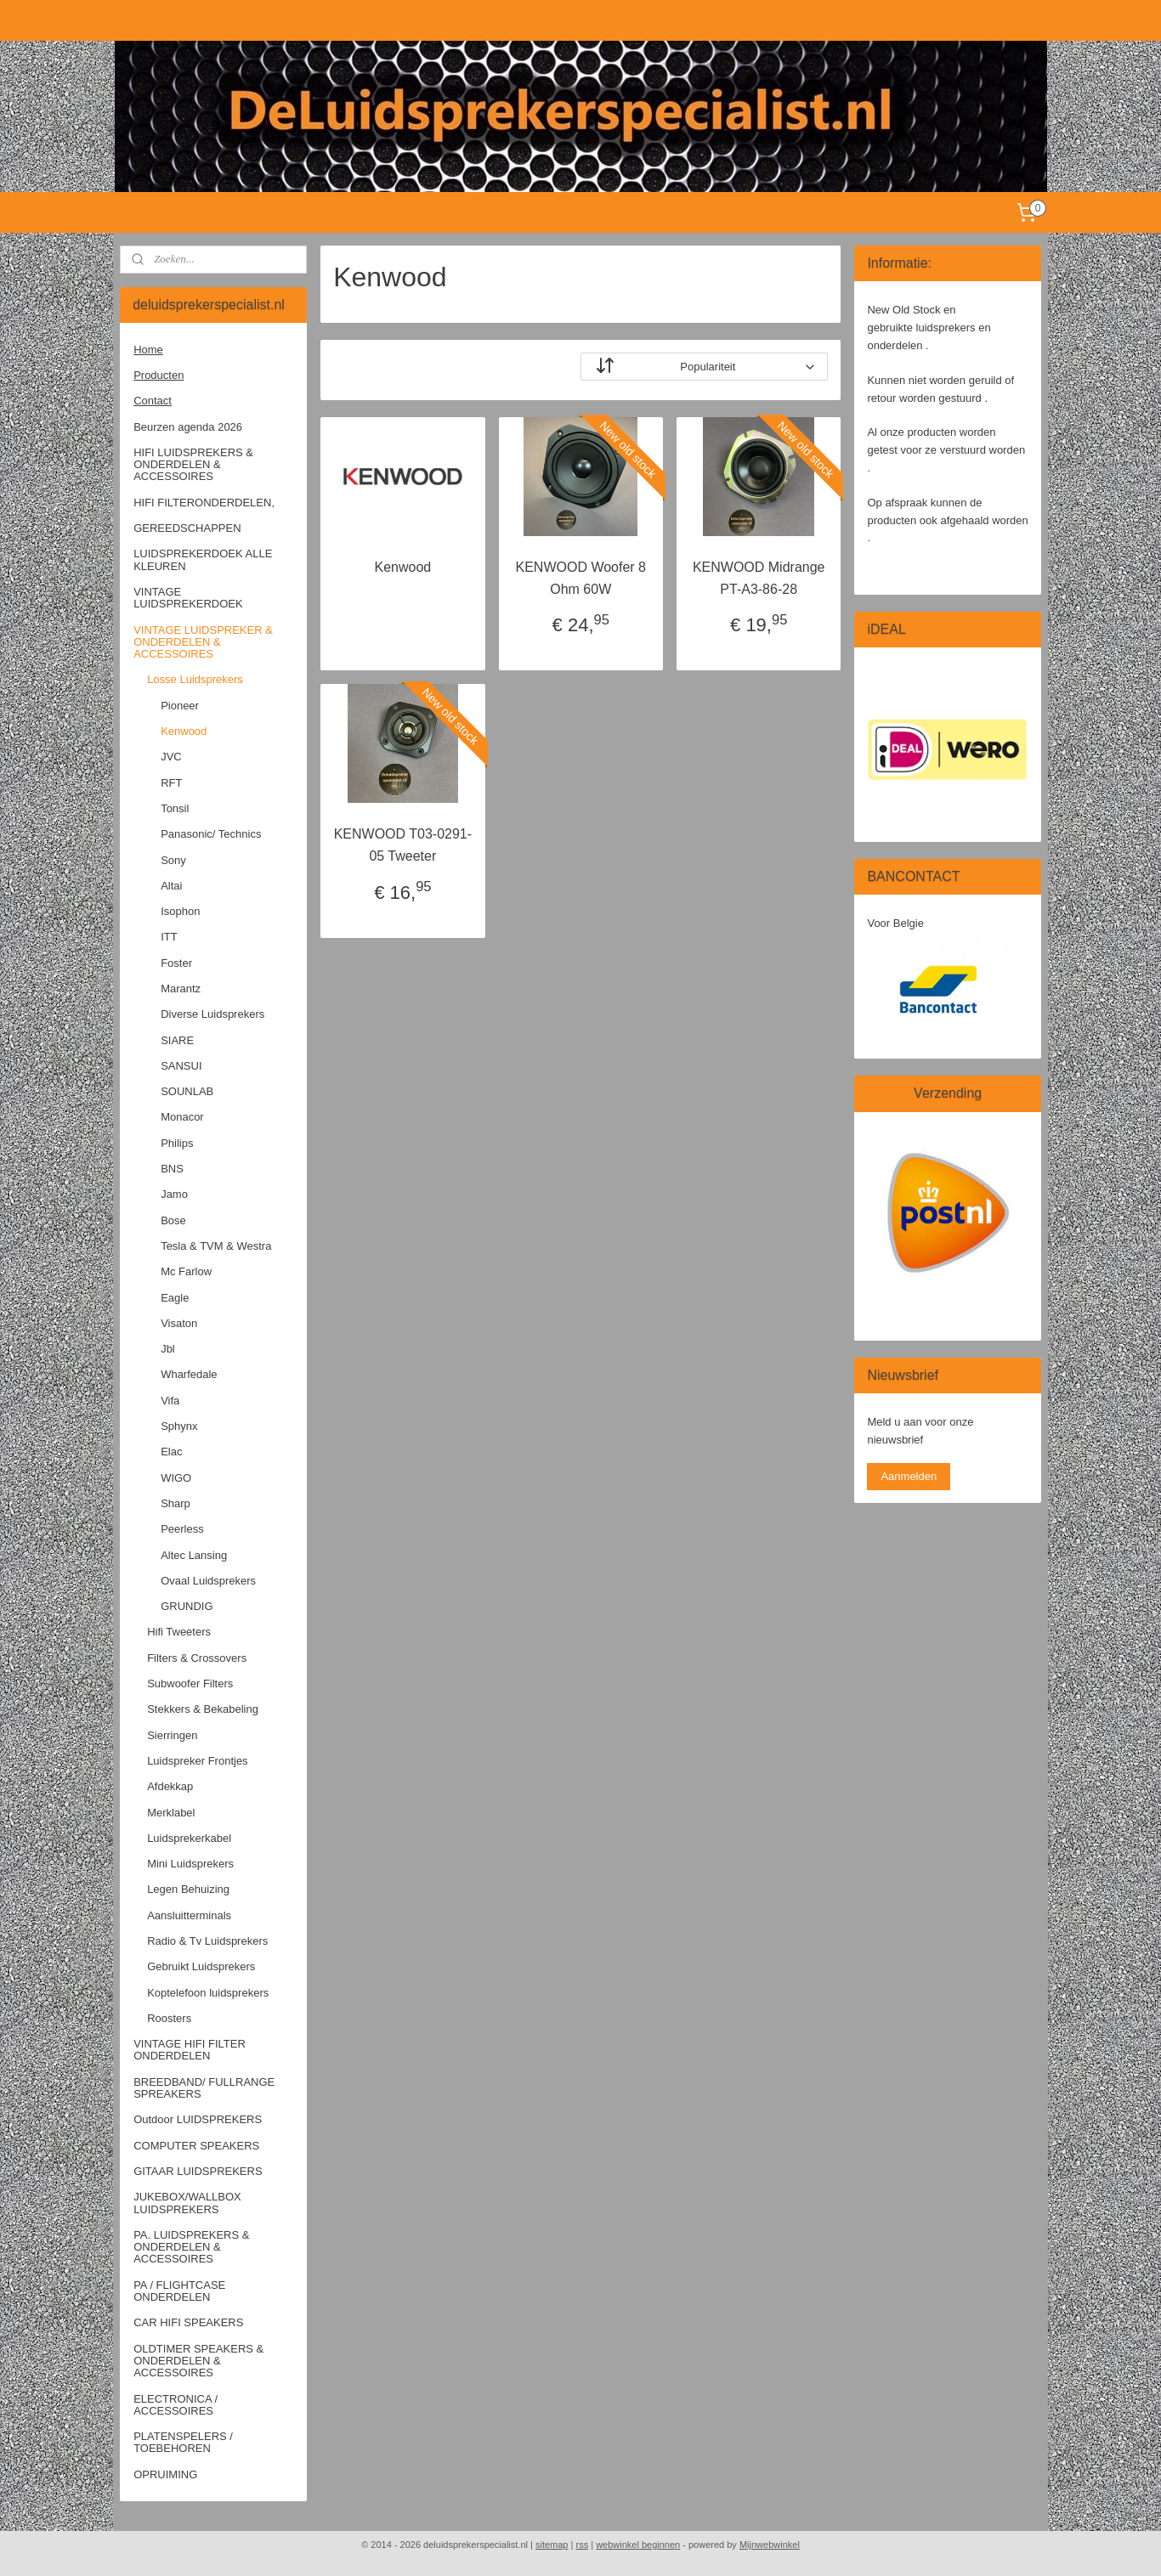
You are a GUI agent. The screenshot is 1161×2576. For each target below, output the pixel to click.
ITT (169, 936)
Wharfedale (189, 1374)
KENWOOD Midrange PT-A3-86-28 (759, 578)
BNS (172, 1168)
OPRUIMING (165, 2474)
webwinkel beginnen (638, 2544)
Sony (173, 860)
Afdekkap (170, 1786)
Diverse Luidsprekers (212, 1014)
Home (148, 349)
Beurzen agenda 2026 (187, 427)
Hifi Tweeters (179, 1631)
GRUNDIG (186, 1606)
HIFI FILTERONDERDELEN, (204, 502)
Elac (171, 1451)
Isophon (180, 911)
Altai (171, 885)
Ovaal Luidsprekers (208, 1580)
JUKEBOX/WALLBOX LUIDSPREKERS (187, 2202)
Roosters (169, 2018)
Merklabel (171, 1812)
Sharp (175, 1503)
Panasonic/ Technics (211, 834)
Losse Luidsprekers (195, 679)
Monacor (182, 1116)
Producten (158, 375)
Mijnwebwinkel (769, 2544)
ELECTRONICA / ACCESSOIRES (175, 2404)
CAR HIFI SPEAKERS (188, 2322)
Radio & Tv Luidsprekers (207, 1941)
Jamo (174, 1194)
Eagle (175, 1297)
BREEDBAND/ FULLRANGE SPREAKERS (204, 2088)
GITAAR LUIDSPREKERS (197, 2171)
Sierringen (172, 1735)
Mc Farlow (186, 1271)
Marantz (181, 988)
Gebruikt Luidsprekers (201, 1966)
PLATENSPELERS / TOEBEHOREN (183, 2442)
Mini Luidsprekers (190, 1863)
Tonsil (175, 808)
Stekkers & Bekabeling (202, 1709)
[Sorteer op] (704, 366)
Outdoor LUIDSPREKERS (197, 2119)
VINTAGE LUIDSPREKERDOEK (188, 597)
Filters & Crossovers (196, 1658)
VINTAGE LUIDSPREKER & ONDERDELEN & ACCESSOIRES (203, 642)
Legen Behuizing (188, 1889)
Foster (176, 963)
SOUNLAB (187, 1091)
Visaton (179, 1323)
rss (581, 2544)
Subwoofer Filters (190, 1683)
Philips (177, 1143)
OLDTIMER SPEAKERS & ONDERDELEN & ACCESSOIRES (198, 2361)
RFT (171, 783)
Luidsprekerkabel (189, 1838)
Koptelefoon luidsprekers (208, 1992)
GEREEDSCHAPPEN (187, 528)
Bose (173, 1220)
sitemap (552, 2544)
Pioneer (180, 705)
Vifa (170, 1400)
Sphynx (179, 1426)
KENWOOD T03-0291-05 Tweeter (402, 845)
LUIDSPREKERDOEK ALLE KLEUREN (202, 559)
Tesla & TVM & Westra (216, 1246)
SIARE (177, 1040)
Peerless (182, 1528)
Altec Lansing (194, 1555)
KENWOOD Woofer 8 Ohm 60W (580, 578)
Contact (152, 400)
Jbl (168, 1348)
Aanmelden (909, 1476)
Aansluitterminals (189, 1915)
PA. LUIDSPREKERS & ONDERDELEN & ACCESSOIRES (191, 2247)
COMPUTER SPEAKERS (196, 2145)
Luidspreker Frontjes (197, 1760)
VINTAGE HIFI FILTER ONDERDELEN (189, 2049)
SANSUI (181, 1065)
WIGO (176, 1478)
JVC (171, 756)
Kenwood (402, 567)
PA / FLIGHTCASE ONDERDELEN (179, 2291)
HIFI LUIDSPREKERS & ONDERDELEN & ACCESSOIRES (193, 464)
